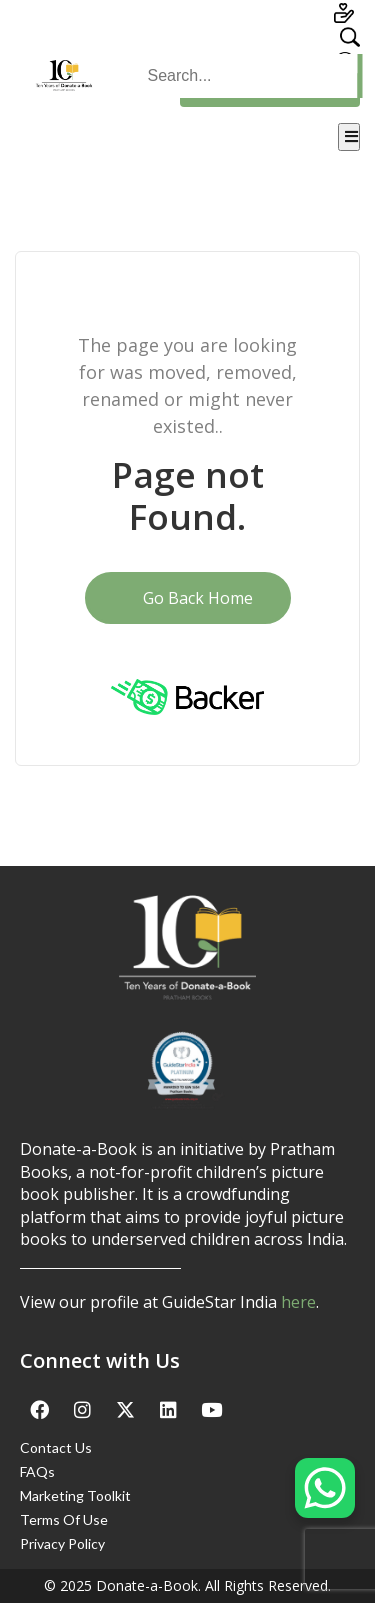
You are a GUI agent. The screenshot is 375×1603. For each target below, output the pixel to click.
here (298, 1302)
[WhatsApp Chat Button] (325, 1488)
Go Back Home (188, 598)
